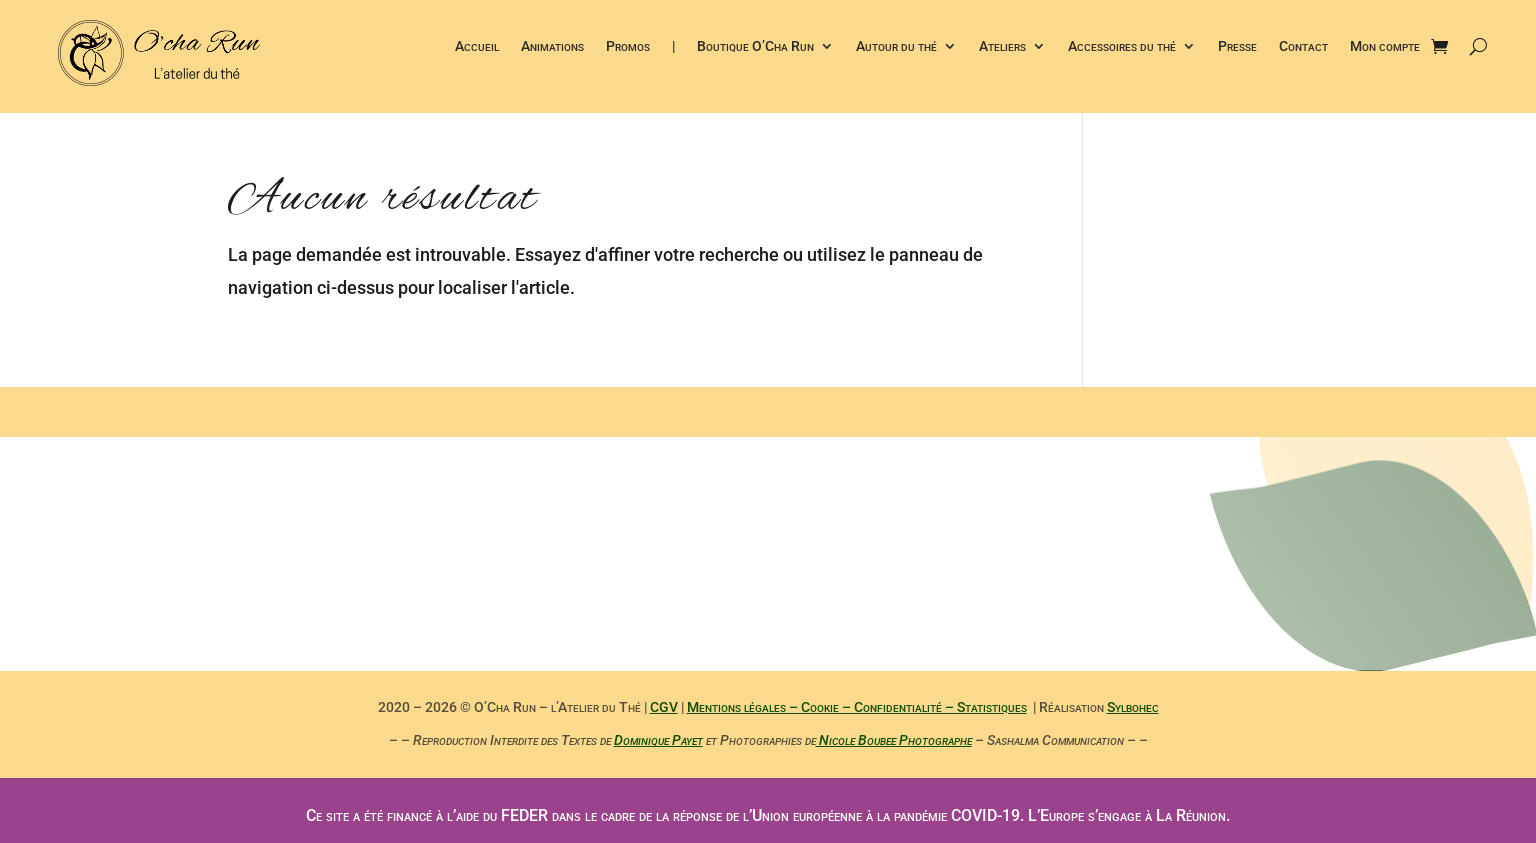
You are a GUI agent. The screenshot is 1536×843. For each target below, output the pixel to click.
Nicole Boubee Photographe (894, 740)
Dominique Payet (658, 740)
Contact (1303, 48)
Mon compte (1385, 48)
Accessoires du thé (1122, 48)
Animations (552, 48)
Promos (628, 48)
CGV (664, 707)
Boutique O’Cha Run (755, 48)
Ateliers (1002, 48)
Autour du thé (896, 48)
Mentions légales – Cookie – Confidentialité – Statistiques (857, 707)
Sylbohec (1133, 707)
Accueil (477, 48)
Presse (1237, 48)
